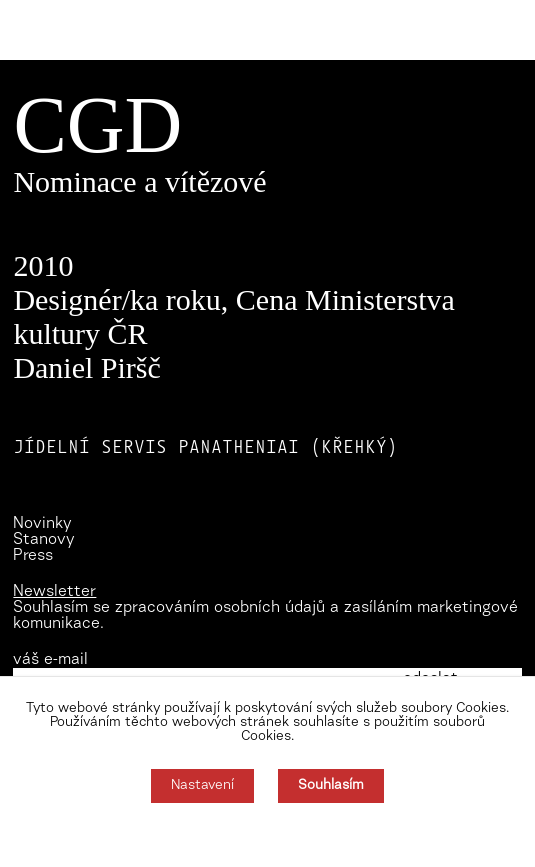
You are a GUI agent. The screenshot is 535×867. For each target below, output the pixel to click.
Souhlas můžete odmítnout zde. (267, 835)
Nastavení (202, 786)
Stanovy (44, 540)
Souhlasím (331, 786)
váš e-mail (50, 660)
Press (33, 556)
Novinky (42, 524)
